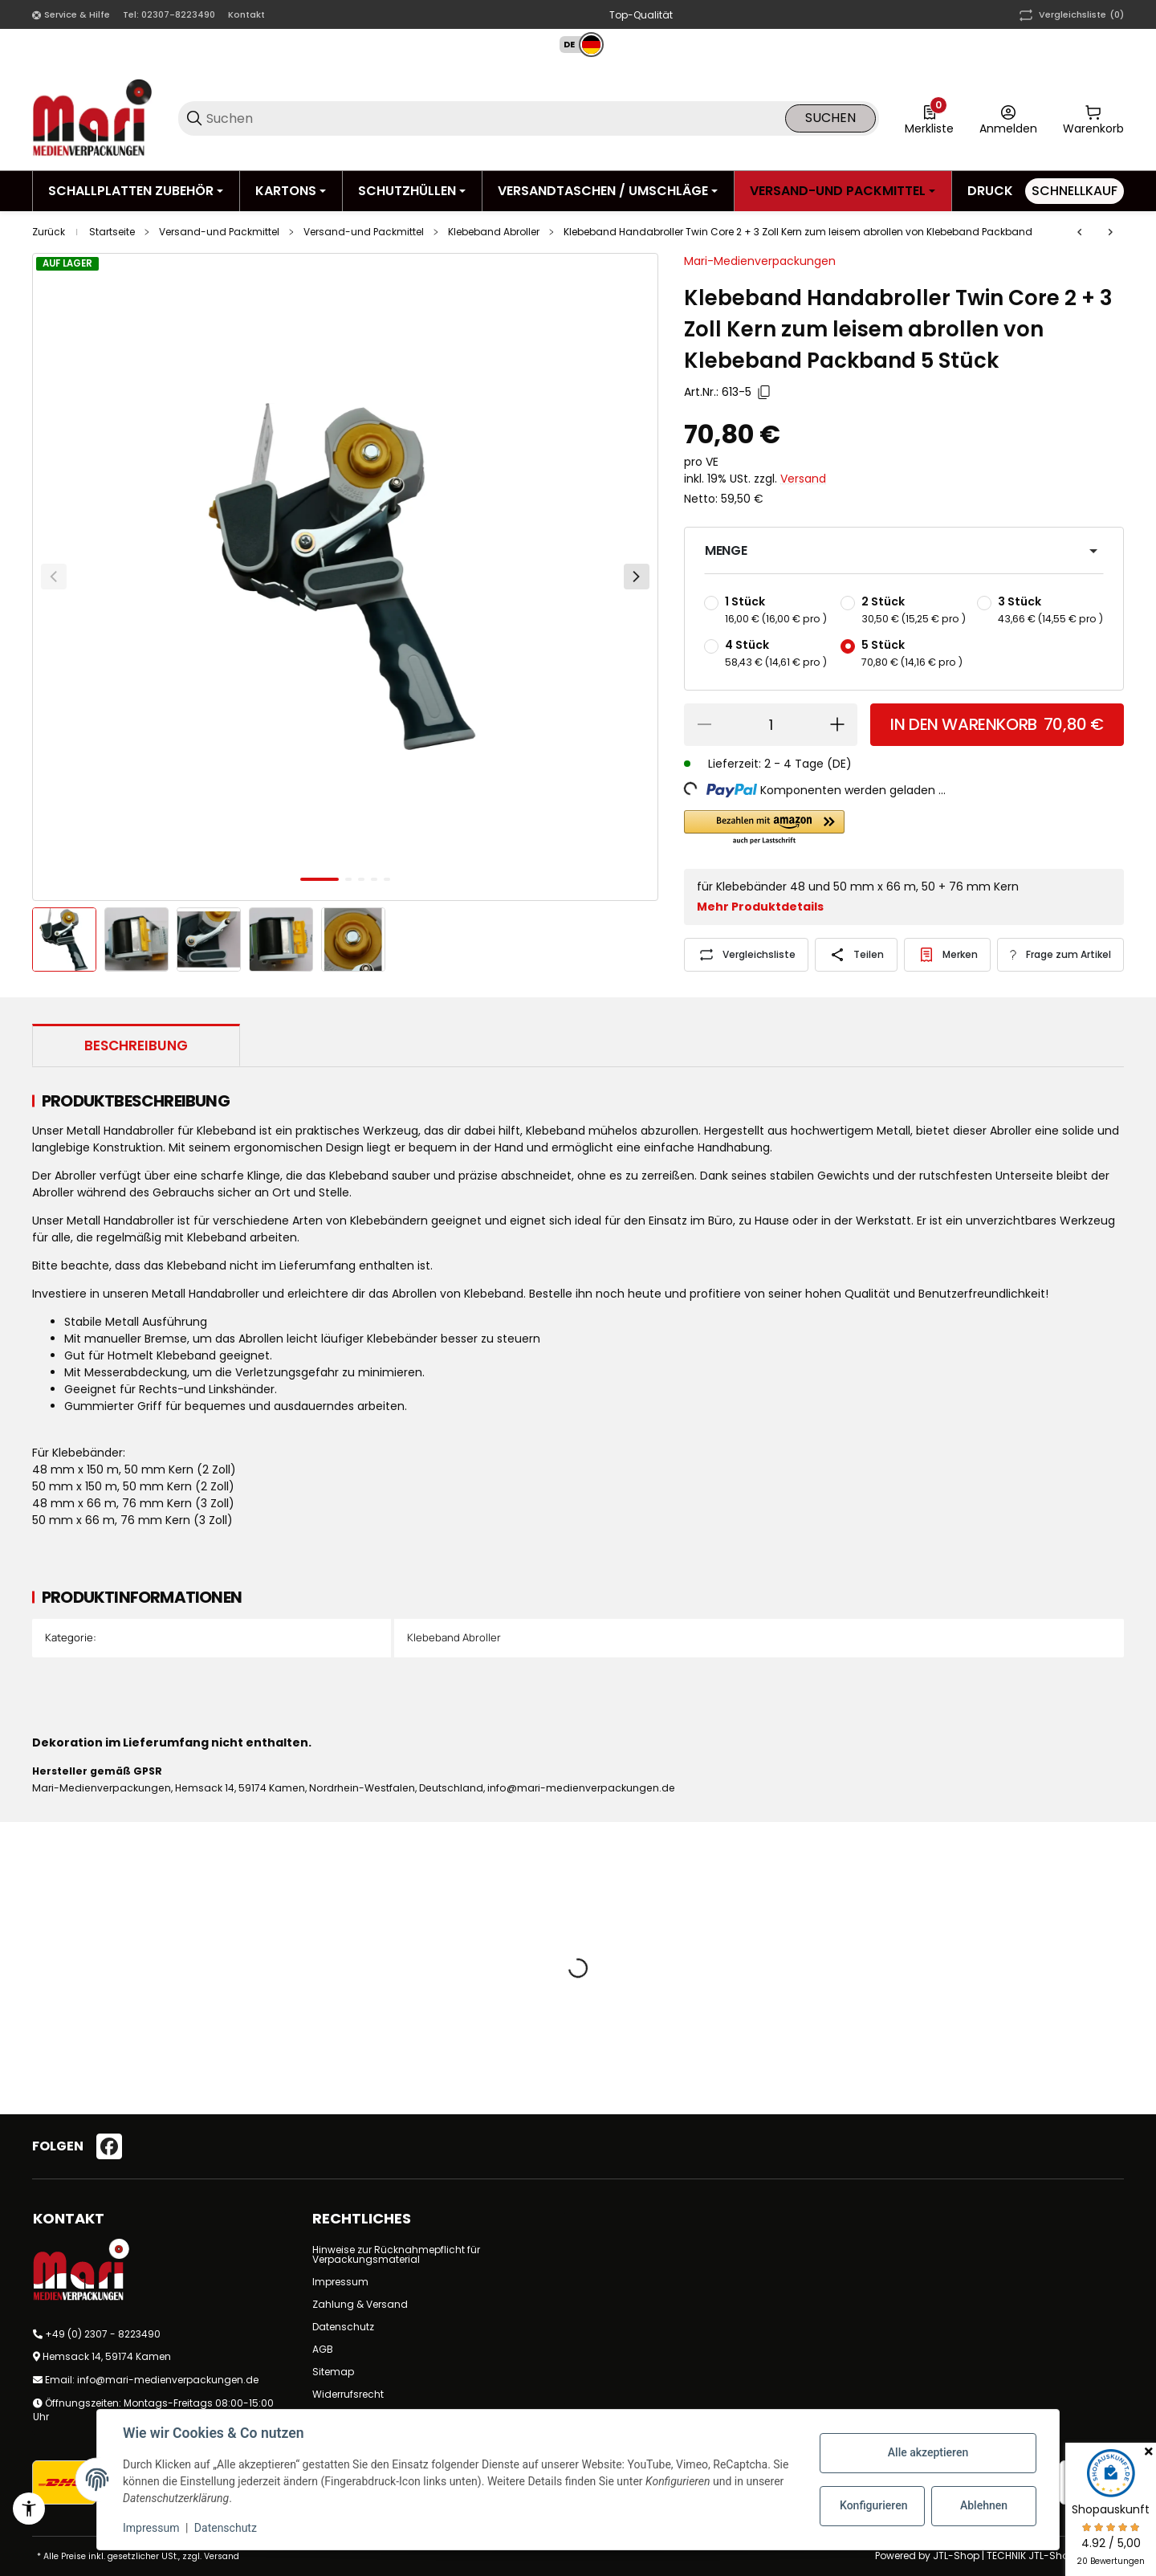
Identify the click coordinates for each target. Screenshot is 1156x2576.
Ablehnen (983, 2505)
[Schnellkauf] (1074, 191)
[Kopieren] (764, 392)
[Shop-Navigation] (71, 15)
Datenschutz (343, 2326)
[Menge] (770, 725)
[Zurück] (54, 576)
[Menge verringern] (704, 725)
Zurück (48, 232)
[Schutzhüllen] (412, 191)
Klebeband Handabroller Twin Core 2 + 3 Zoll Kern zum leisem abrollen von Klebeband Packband (798, 232)
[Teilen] (856, 955)
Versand (803, 479)
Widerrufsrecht (348, 2394)
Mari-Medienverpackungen (760, 261)
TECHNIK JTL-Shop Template (1055, 2555)
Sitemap (333, 2371)
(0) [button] (1070, 15)
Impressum (340, 2282)
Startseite (112, 232)
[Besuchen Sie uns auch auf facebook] (109, 2146)
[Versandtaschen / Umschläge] (608, 191)
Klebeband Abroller (493, 232)
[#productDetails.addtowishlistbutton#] (947, 955)
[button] (574, 44)
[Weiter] (636, 576)
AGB (322, 2349)
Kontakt (246, 14)
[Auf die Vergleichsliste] (746, 955)
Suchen (830, 117)
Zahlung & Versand (360, 2304)
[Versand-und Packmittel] (842, 191)
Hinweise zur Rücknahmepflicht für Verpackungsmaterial (396, 2254)
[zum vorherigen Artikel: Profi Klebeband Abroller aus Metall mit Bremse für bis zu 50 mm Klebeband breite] (1079, 232)
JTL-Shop (957, 2555)
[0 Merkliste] (929, 118)
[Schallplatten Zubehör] (135, 191)
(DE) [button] (839, 764)
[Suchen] (494, 118)
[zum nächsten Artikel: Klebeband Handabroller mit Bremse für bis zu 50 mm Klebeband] (1110, 232)
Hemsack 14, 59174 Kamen (107, 2356)
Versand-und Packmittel (219, 232)
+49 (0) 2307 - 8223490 (103, 2334)
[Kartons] (290, 191)
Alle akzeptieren (928, 2452)
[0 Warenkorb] (1093, 118)
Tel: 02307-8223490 (169, 14)
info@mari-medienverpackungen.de (167, 2379)
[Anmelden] (1008, 118)
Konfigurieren (873, 2505)
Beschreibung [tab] (136, 1045)
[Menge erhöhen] (837, 725)
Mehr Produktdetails (760, 907)
